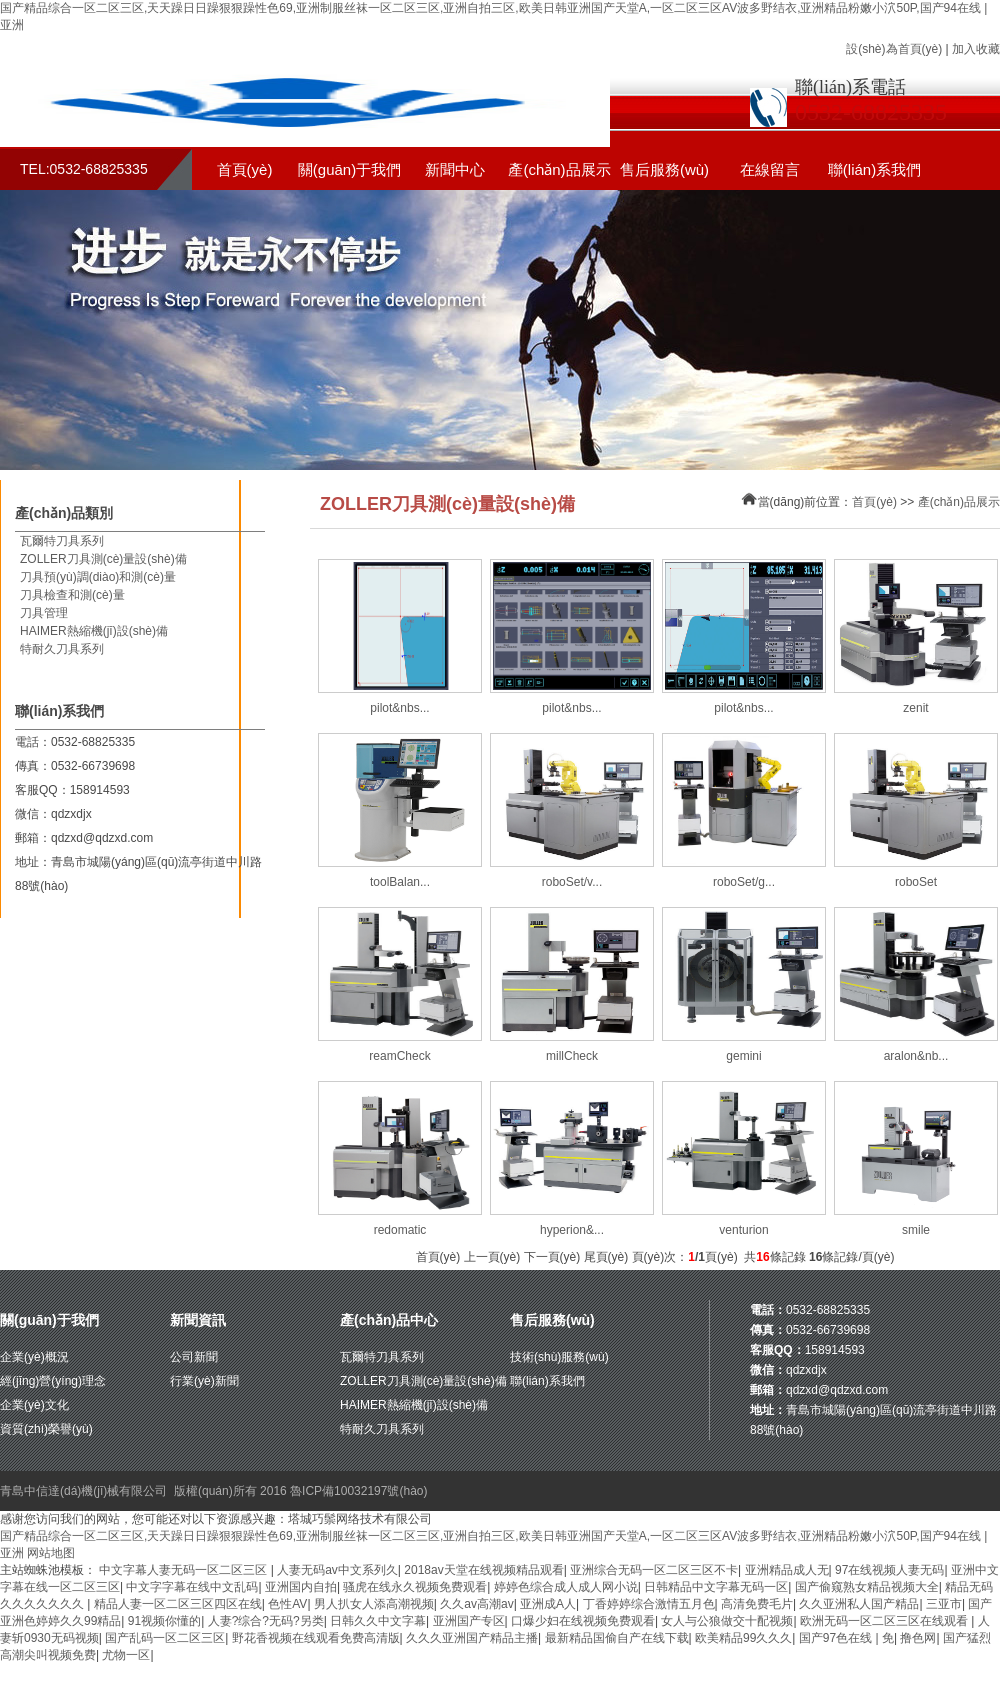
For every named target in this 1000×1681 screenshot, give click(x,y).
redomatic (400, 1230)
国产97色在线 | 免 (846, 1638)
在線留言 (770, 169)
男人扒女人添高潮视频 (374, 1604)
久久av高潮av (476, 1604)
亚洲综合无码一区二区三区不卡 (654, 1570)
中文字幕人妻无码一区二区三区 (184, 1570)
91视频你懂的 (164, 1621)
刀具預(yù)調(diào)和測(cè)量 (98, 577)
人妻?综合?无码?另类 (266, 1621)
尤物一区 (126, 1655)
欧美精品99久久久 (743, 1638)
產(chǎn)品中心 (389, 1320)
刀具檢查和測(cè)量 (72, 595)
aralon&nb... (916, 1056)
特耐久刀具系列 (62, 649)
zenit (915, 708)
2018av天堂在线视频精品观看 (483, 1570)
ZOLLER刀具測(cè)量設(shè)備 (103, 559)
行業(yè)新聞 (204, 1381)
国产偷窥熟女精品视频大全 (867, 1587)
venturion (743, 1230)
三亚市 (944, 1604)
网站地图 (51, 1553)
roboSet (916, 882)
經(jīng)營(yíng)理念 (53, 1381)
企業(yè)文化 (34, 1405)
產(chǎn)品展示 (559, 169)
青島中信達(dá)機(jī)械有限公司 (83, 1491)
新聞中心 (455, 169)
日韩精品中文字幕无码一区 (716, 1587)
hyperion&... (572, 1230)
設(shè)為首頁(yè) (894, 49)
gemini (743, 1056)
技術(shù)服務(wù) (559, 1357)
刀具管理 (44, 613)
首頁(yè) (245, 169)
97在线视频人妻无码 (889, 1570)
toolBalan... (400, 882)
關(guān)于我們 (349, 169)
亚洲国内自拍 (301, 1587)
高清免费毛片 (757, 1604)
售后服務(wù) (664, 169)
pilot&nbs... (399, 708)
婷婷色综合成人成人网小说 (566, 1587)
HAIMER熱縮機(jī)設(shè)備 (94, 631)
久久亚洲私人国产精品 (859, 1604)
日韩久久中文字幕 (378, 1621)
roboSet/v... (572, 882)
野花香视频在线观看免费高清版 (316, 1638)
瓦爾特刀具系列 (62, 541)
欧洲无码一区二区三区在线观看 (885, 1621)
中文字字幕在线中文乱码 (192, 1587)
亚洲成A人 (548, 1604)
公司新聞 (194, 1357)
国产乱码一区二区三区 (165, 1638)
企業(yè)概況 (34, 1357)
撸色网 (918, 1638)
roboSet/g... (744, 882)
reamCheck (399, 1056)
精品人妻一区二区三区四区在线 (178, 1604)
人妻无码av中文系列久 (337, 1570)
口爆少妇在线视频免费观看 (583, 1621)
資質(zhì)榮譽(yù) (46, 1429)
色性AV (287, 1604)
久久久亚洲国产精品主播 (472, 1638)
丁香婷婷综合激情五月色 (649, 1604)
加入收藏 (976, 49)
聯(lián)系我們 (874, 169)
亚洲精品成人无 (787, 1570)
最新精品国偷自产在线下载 (617, 1638)
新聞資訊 (198, 1320)
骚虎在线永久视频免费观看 (415, 1587)
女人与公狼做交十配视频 (727, 1621)
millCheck (572, 1056)
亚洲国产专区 (469, 1621)
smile (916, 1230)
